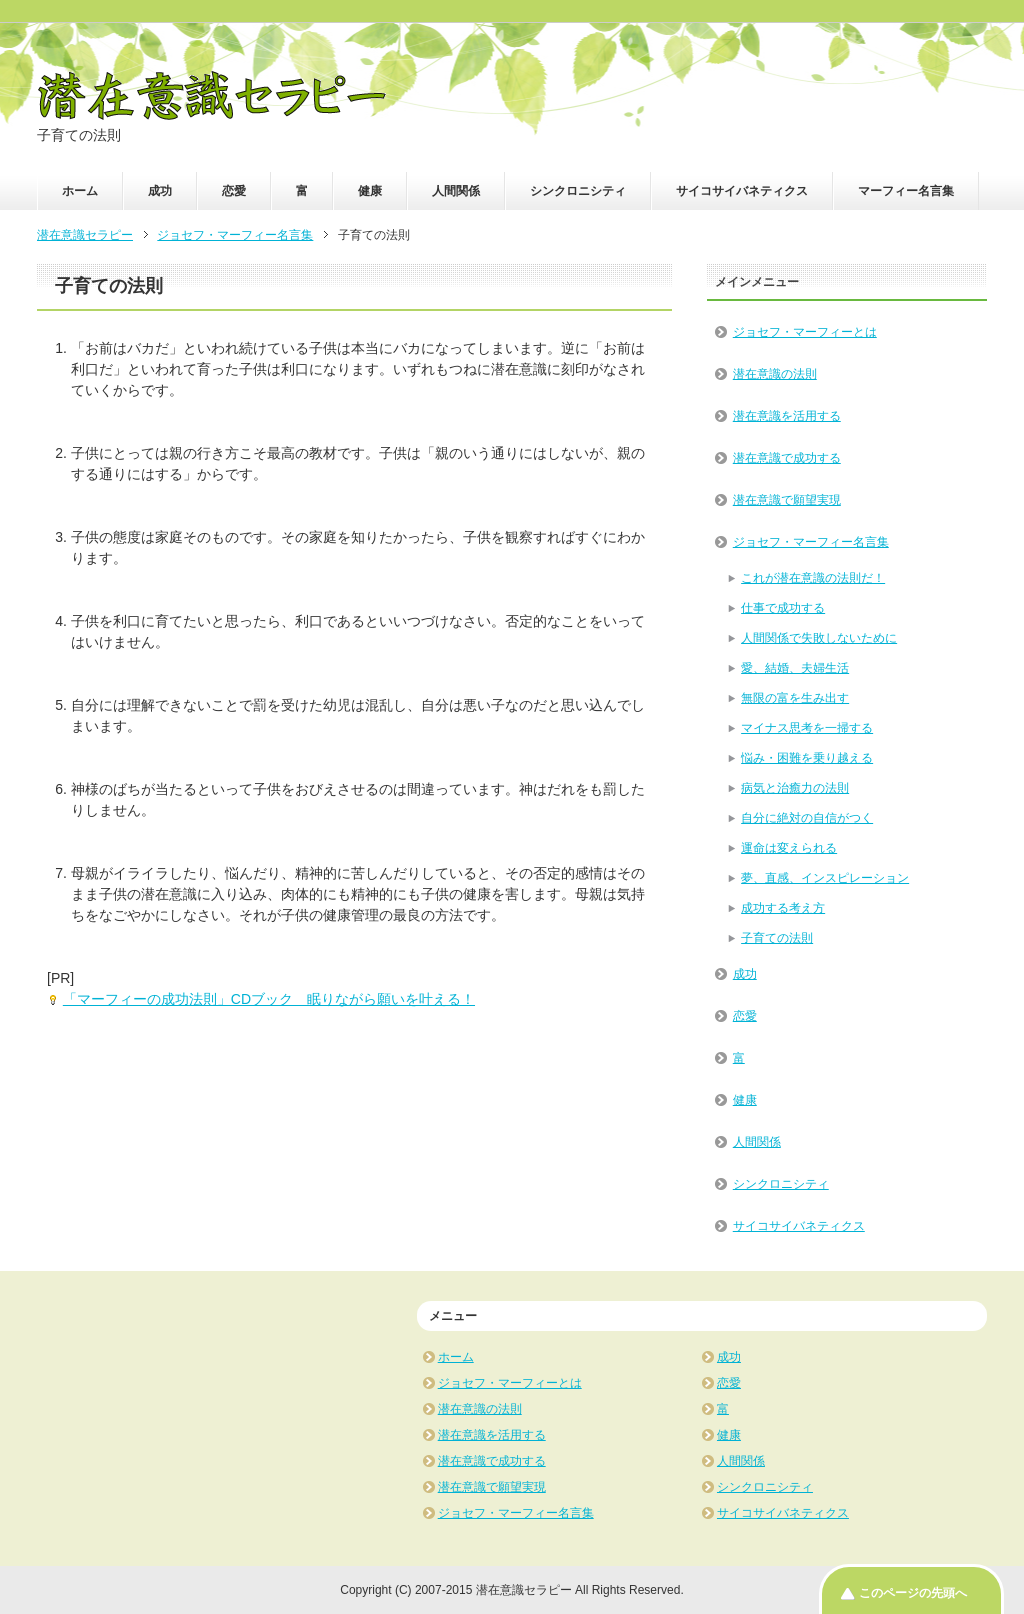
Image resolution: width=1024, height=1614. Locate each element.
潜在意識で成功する (787, 458)
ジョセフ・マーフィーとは (805, 332)
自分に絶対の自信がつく (807, 818)
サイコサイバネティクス (742, 191)
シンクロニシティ (578, 191)
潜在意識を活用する (787, 416)
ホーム (80, 191)
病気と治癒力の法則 (795, 788)
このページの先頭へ (913, 1593)
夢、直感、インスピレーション (825, 878)
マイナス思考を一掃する (807, 728)
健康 (370, 191)
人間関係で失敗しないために (819, 638)
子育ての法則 (777, 938)
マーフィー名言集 (906, 191)
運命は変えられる (789, 848)
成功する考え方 (783, 908)
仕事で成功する (783, 608)
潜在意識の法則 (775, 374)
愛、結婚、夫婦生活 (795, 668)
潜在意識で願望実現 (787, 500)
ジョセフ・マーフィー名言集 (811, 542)
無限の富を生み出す (795, 698)
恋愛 (234, 191)
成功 (160, 191)
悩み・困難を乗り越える (807, 758)
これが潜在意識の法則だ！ (813, 578)
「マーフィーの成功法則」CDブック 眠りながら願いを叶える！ (269, 999)
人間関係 (456, 191)
